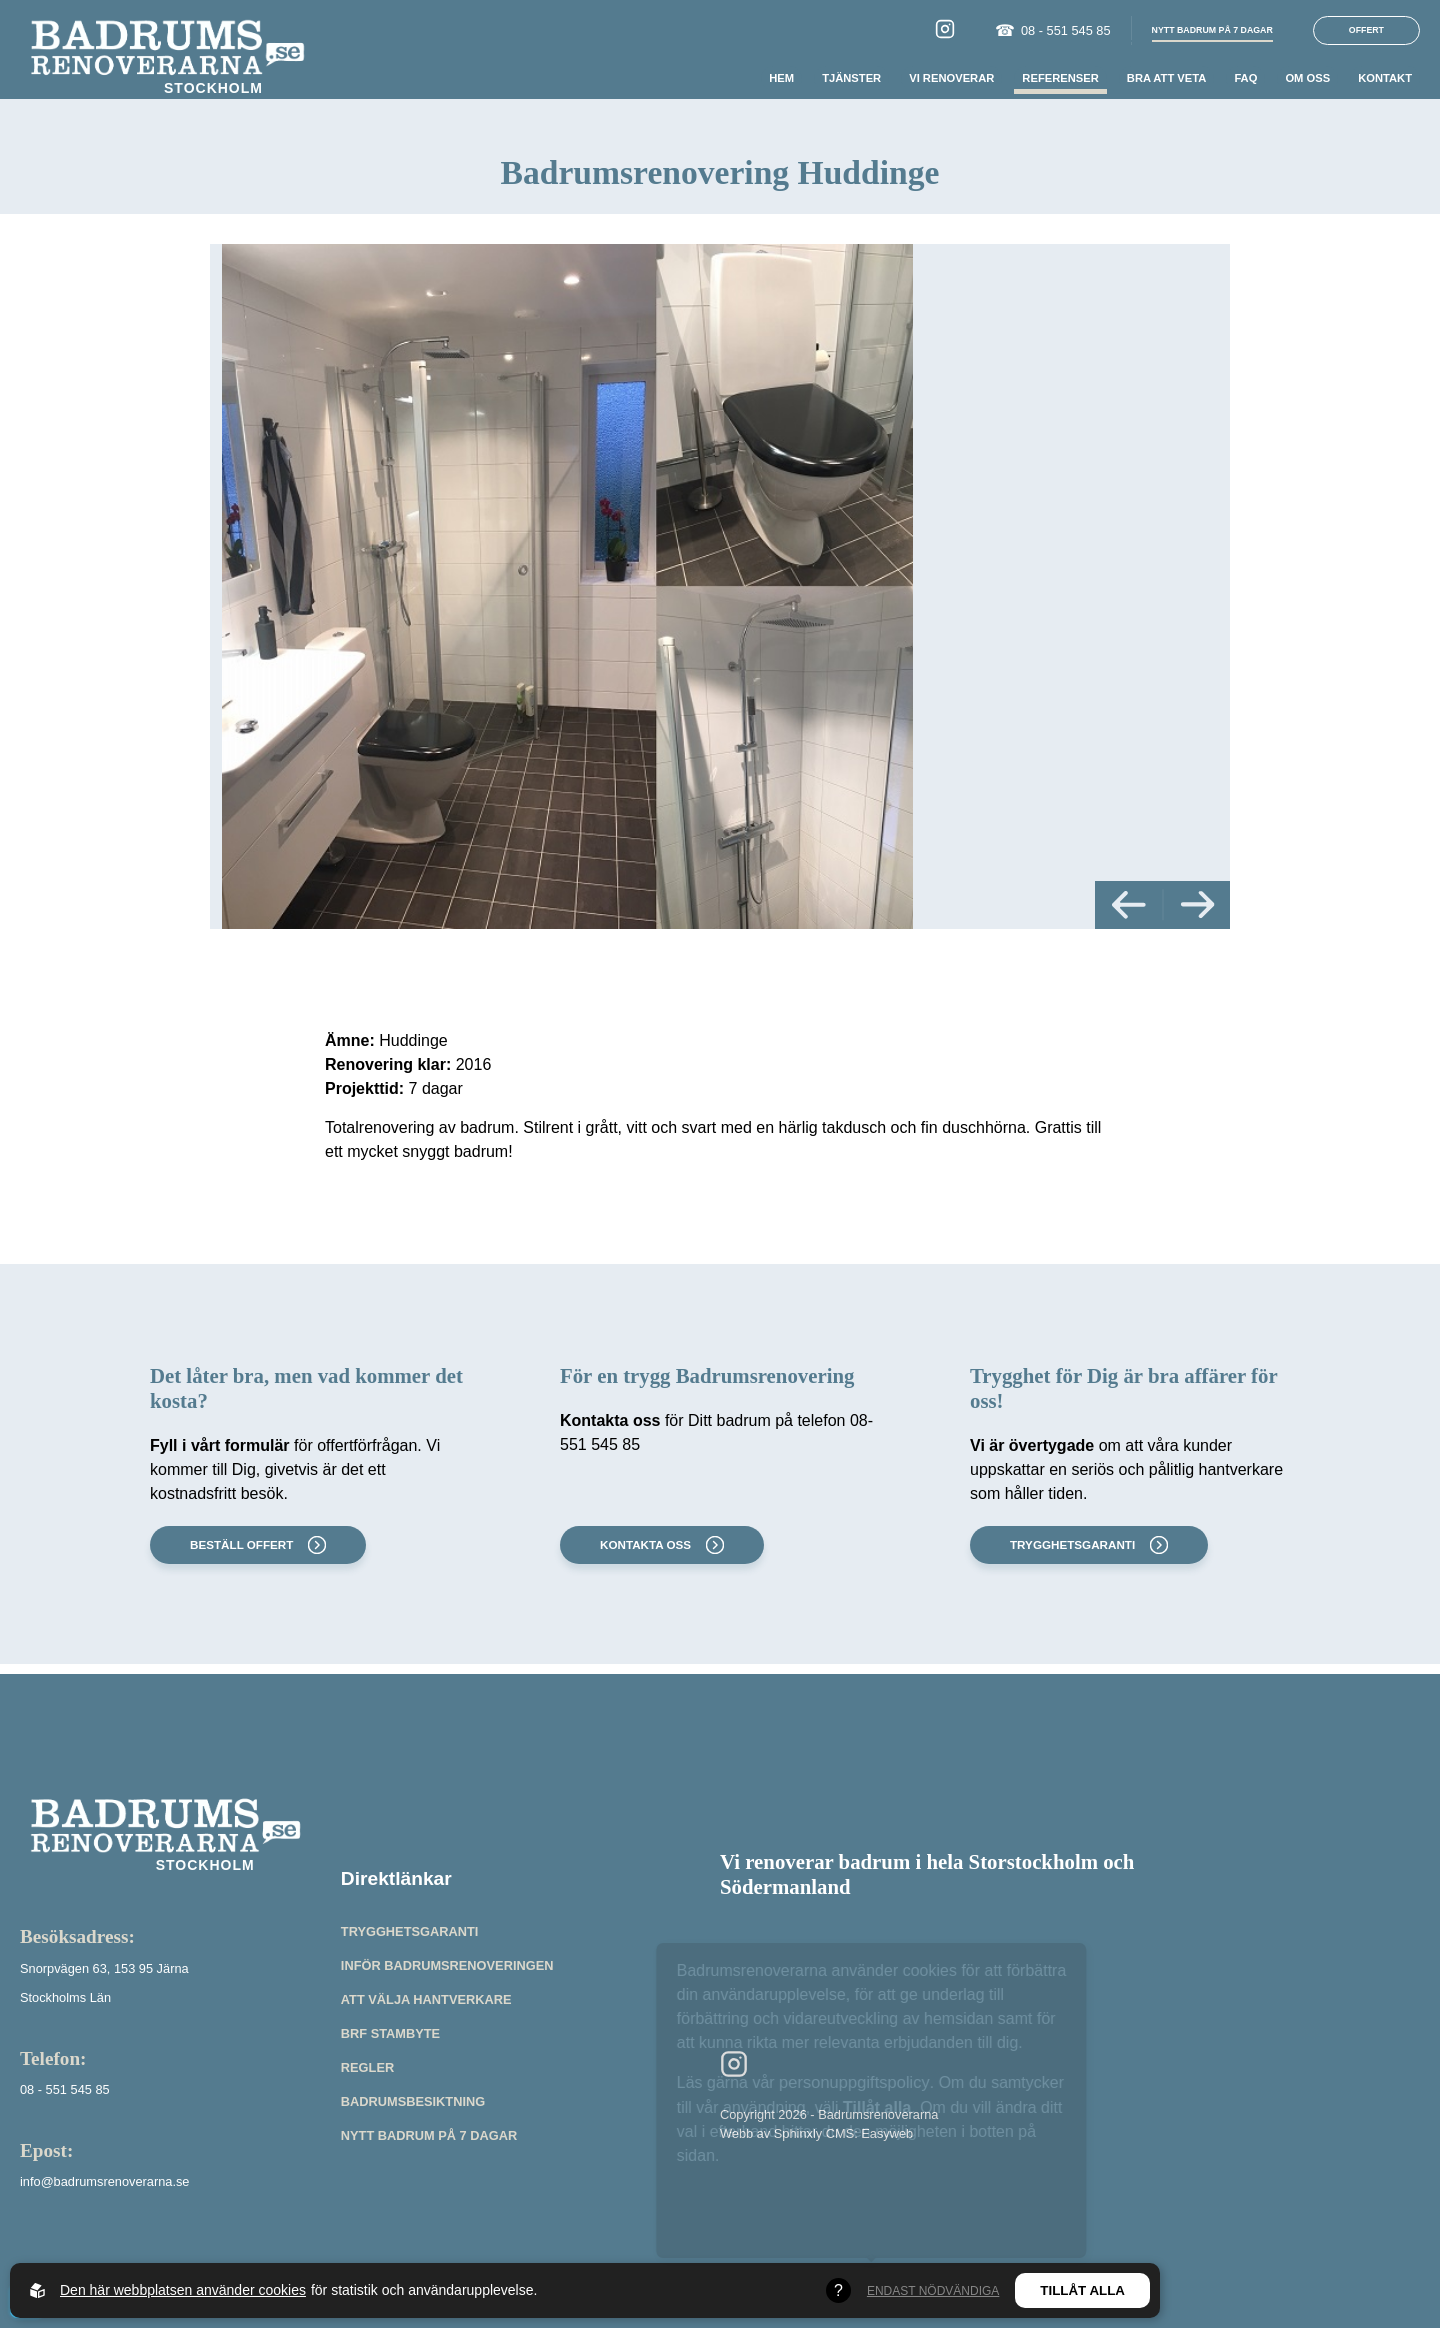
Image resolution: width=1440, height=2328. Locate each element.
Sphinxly (798, 2133)
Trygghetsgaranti (1086, 1545)
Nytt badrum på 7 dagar (429, 2135)
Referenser (1060, 78)
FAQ (1245, 78)
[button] (1129, 904)
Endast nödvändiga (933, 2291)
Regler (367, 2067)
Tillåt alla (1082, 2290)
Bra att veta (1167, 78)
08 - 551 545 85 (1053, 31)
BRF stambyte (390, 2033)
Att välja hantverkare (426, 1999)
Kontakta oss (660, 1545)
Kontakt (1385, 78)
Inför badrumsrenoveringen (447, 1965)
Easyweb (887, 2133)
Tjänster (851, 78)
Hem (781, 78)
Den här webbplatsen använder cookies (183, 2290)
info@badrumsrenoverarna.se (104, 2181)
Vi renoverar (951, 78)
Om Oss (1307, 78)
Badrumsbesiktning (413, 2101)
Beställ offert (256, 1545)
